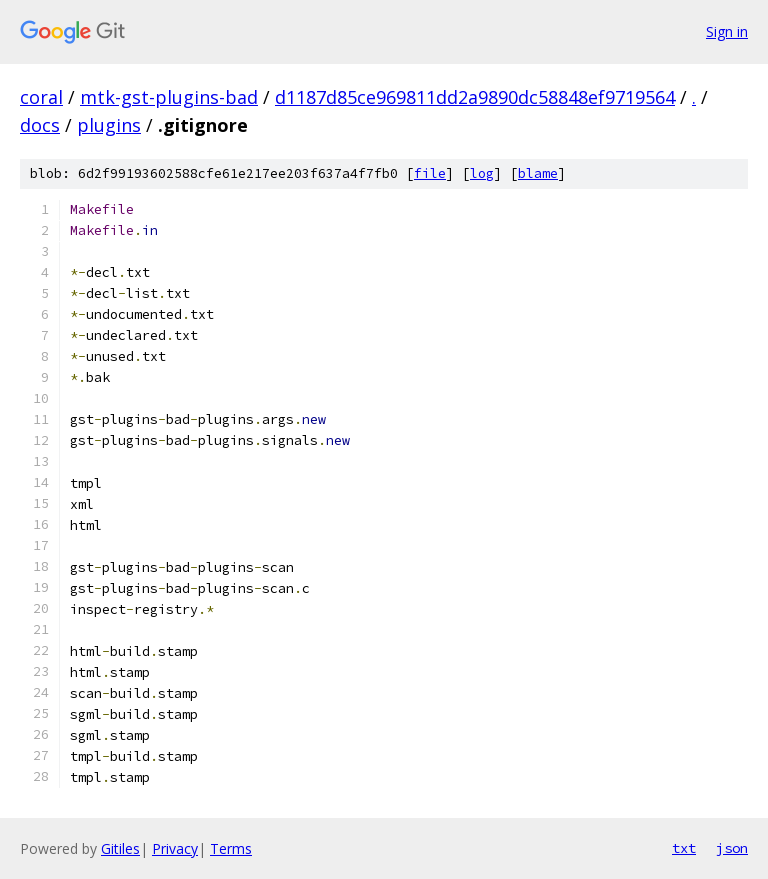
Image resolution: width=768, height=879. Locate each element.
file (430, 173)
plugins (109, 125)
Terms (231, 848)
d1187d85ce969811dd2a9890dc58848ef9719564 (475, 97)
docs (40, 125)
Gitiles (120, 848)
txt (684, 848)
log (482, 173)
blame (538, 173)
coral (41, 97)
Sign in (727, 31)
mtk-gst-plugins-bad (169, 97)
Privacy (175, 848)
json (732, 848)
